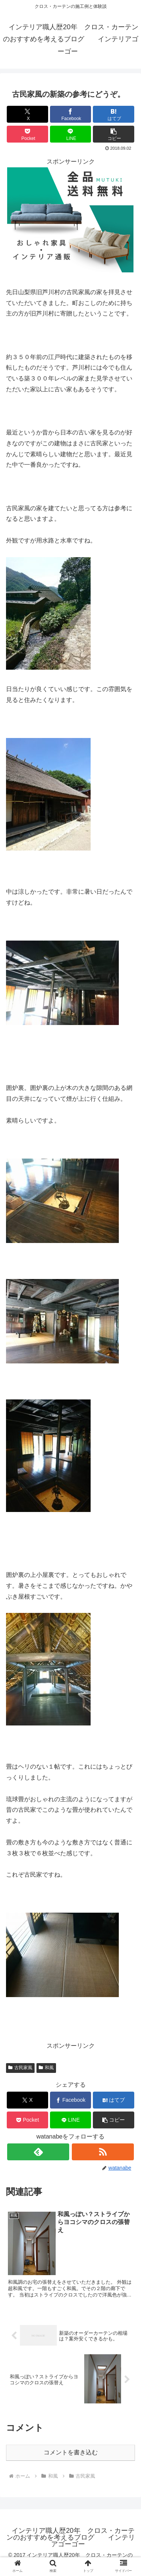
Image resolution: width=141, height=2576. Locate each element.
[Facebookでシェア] (70, 114)
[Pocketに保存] (27, 134)
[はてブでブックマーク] (113, 114)
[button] (113, 134)
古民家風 (20, 2067)
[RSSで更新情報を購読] (103, 2151)
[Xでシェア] (27, 114)
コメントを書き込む (71, 2452)
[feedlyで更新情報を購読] (38, 2151)
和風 (46, 2067)
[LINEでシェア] (70, 134)
